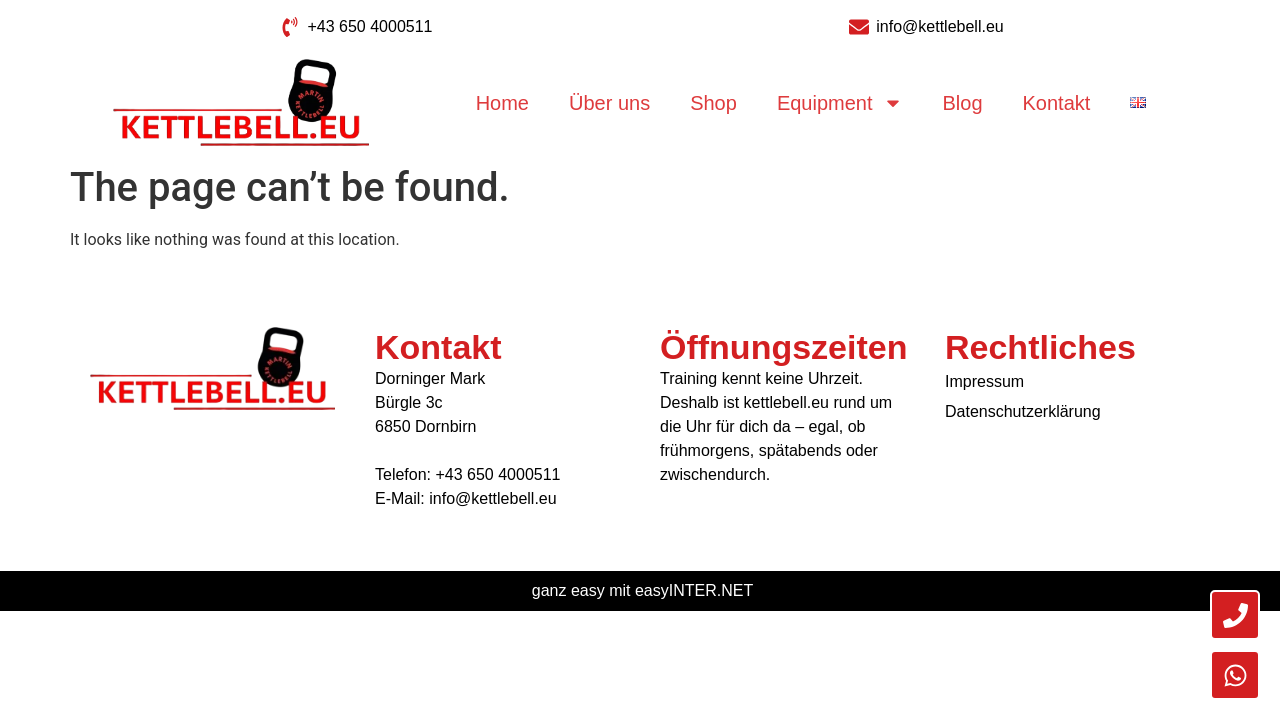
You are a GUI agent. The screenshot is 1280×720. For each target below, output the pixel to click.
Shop (713, 103)
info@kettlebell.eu (492, 498)
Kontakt (1057, 103)
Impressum (984, 381)
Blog (963, 103)
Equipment (840, 103)
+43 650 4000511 (497, 474)
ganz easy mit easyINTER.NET (642, 590)
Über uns (609, 103)
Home (502, 103)
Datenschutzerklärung (1023, 411)
